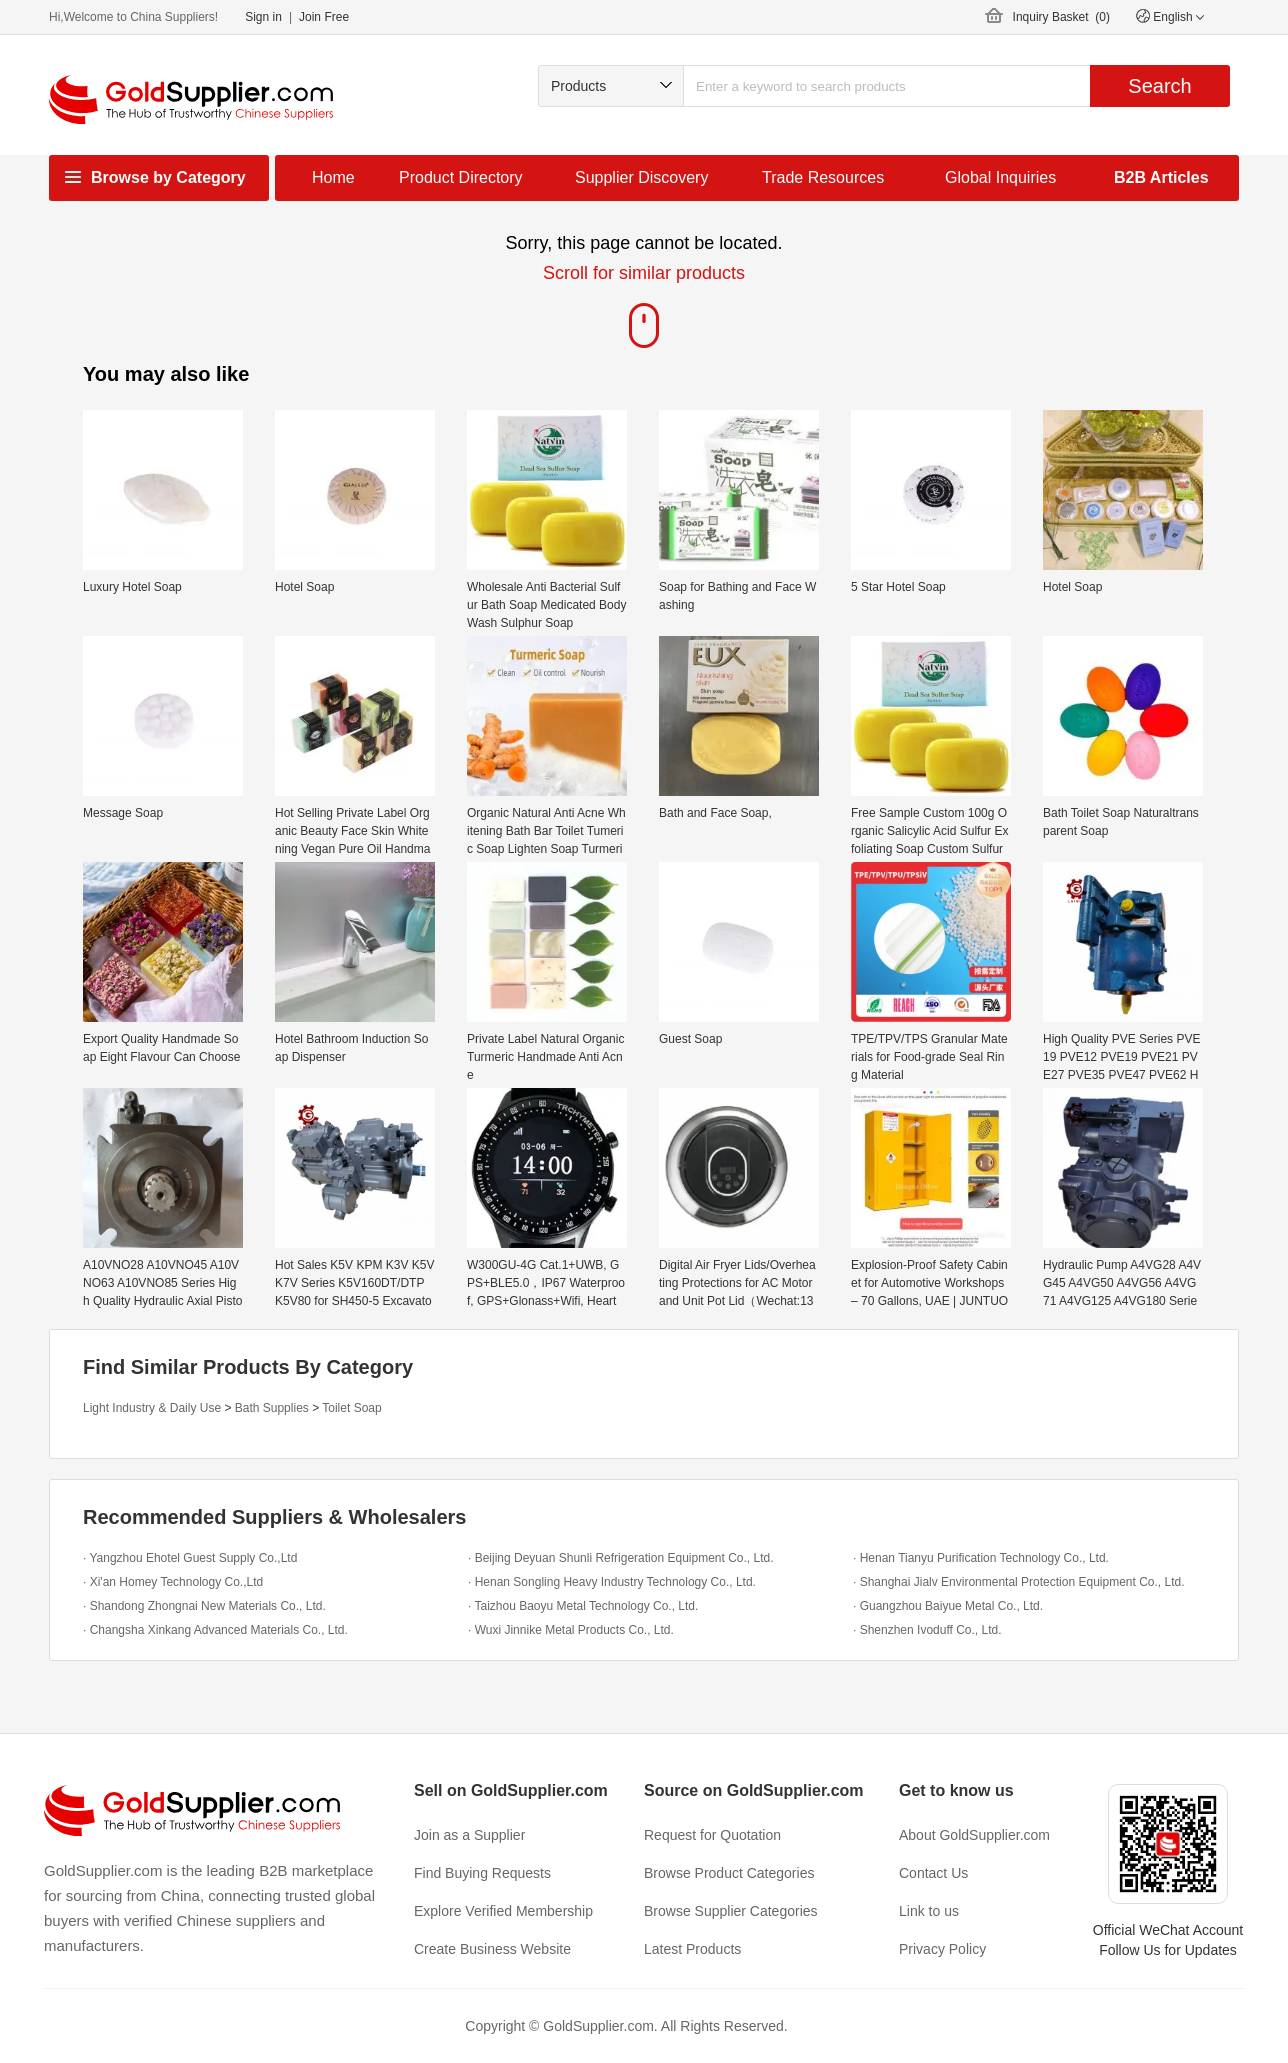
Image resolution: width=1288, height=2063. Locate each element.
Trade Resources (823, 177)
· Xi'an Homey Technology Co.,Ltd (173, 1582)
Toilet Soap (351, 1408)
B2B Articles (1161, 177)
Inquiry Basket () (1061, 17)
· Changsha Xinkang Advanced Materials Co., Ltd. (215, 1630)
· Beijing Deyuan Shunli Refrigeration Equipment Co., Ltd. (621, 1558)
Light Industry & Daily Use (152, 1408)
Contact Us (933, 1873)
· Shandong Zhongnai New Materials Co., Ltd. (204, 1606)
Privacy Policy (942, 1949)
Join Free (324, 17)
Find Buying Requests (482, 1873)
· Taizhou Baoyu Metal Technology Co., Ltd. (583, 1606)
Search (1159, 86)
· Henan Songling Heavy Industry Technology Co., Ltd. (612, 1582)
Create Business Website (492, 1949)
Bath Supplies (272, 1408)
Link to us (929, 1911)
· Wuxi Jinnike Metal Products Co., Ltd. (571, 1630)
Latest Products (692, 1949)
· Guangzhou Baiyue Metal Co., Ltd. (948, 1606)
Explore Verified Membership (503, 1911)
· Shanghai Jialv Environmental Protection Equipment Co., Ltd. (1019, 1582)
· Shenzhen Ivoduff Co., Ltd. (927, 1630)
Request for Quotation (712, 1835)
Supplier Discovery (641, 177)
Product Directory (461, 177)
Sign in (263, 17)
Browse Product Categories (729, 1873)
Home (333, 177)
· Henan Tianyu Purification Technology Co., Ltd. (981, 1558)
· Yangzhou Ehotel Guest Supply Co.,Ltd (190, 1558)
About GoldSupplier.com (974, 1835)
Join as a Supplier (469, 1835)
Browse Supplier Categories (731, 1911)
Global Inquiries (1000, 177)
